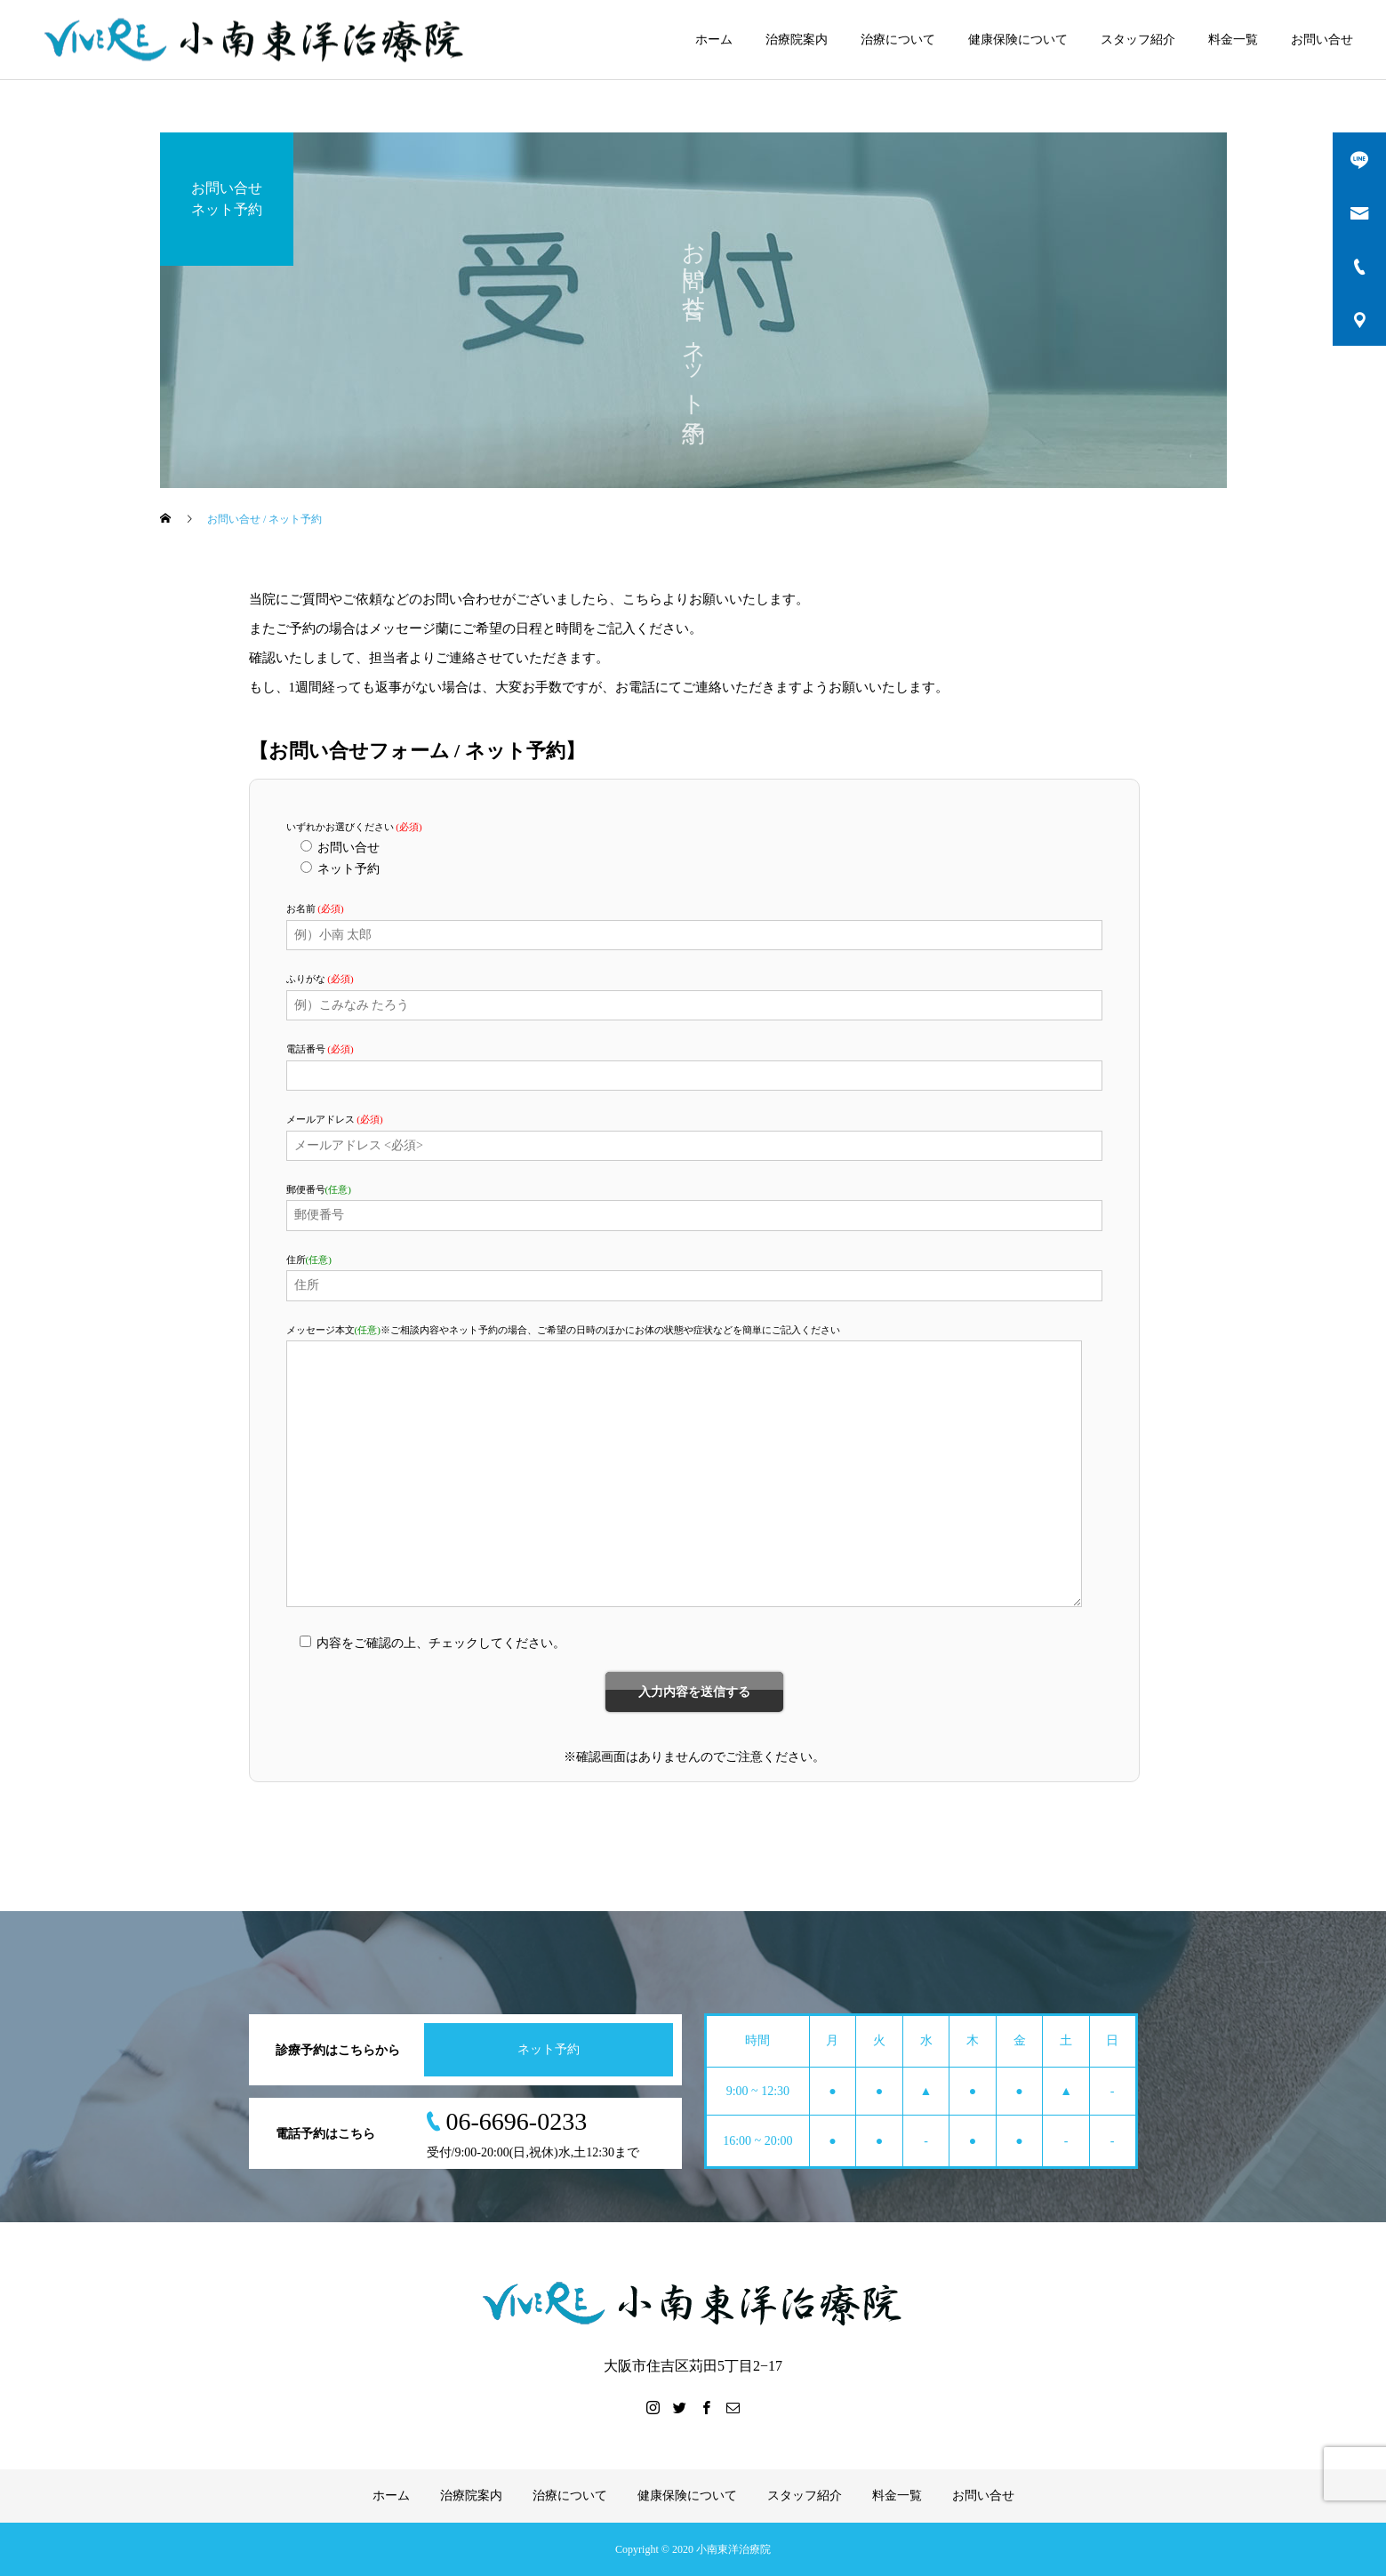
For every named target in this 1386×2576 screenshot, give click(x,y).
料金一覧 (1233, 39)
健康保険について (1018, 39)
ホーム (714, 39)
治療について (898, 39)
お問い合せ (1322, 39)
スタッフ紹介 (1138, 39)
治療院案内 (796, 39)
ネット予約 (548, 2049)
